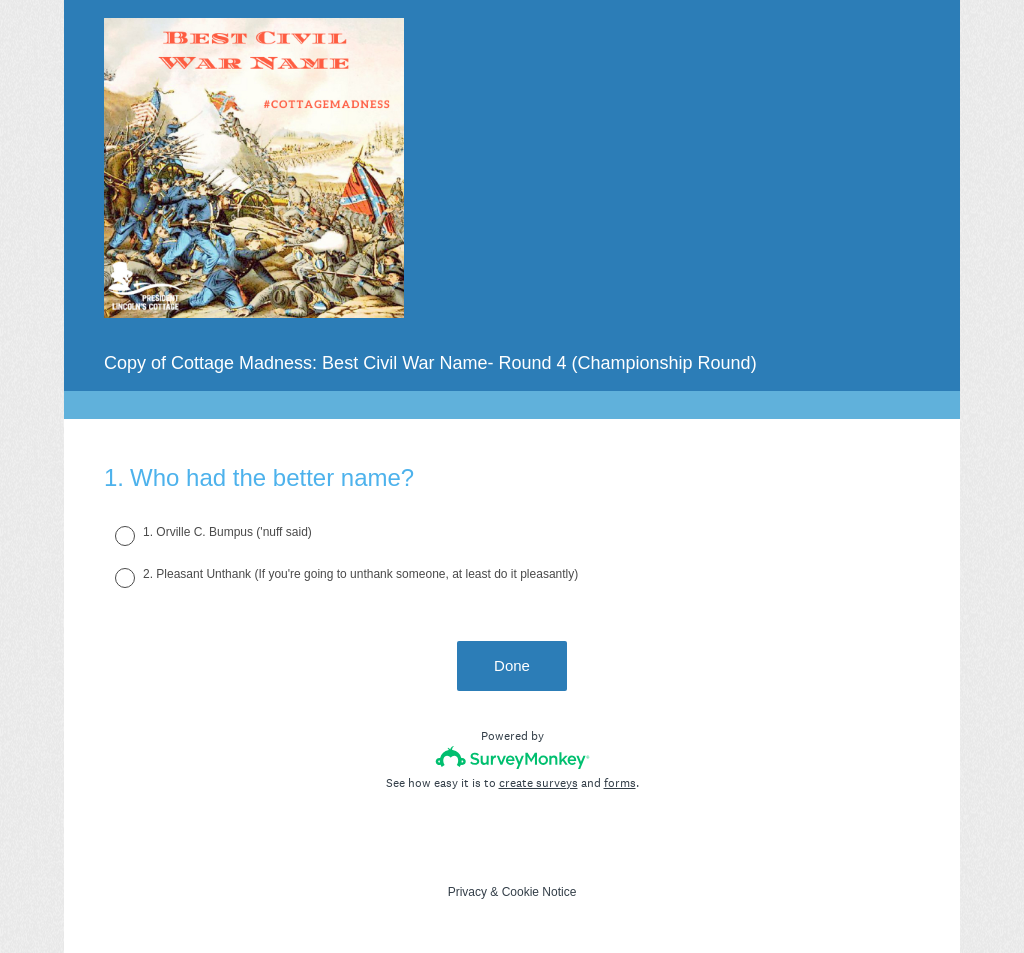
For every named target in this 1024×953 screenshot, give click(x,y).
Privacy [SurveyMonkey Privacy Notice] (467, 892)
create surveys (538, 783)
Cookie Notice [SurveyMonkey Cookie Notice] (539, 892)
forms (620, 783)
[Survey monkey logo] (512, 757)
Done (512, 665)
